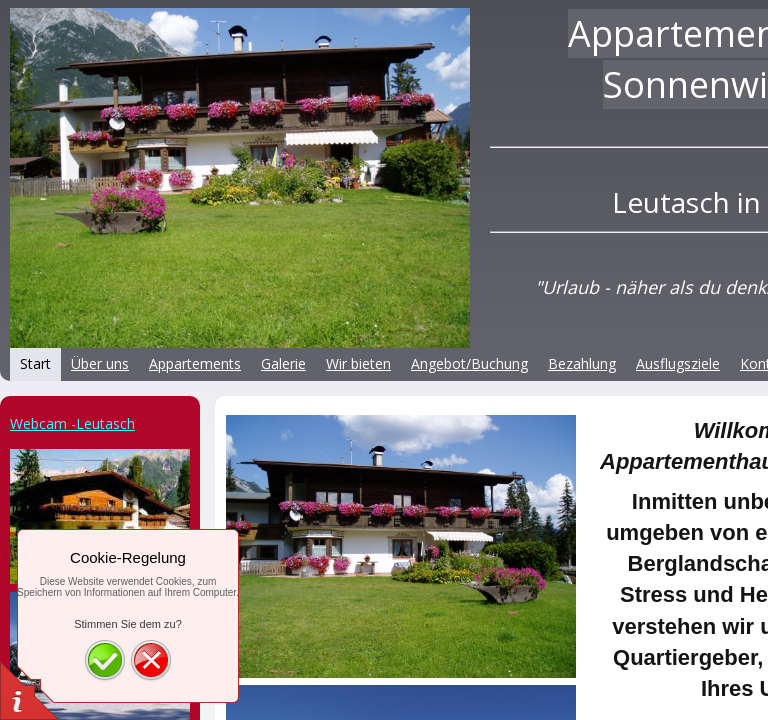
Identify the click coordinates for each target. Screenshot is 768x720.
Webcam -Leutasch (72, 423)
